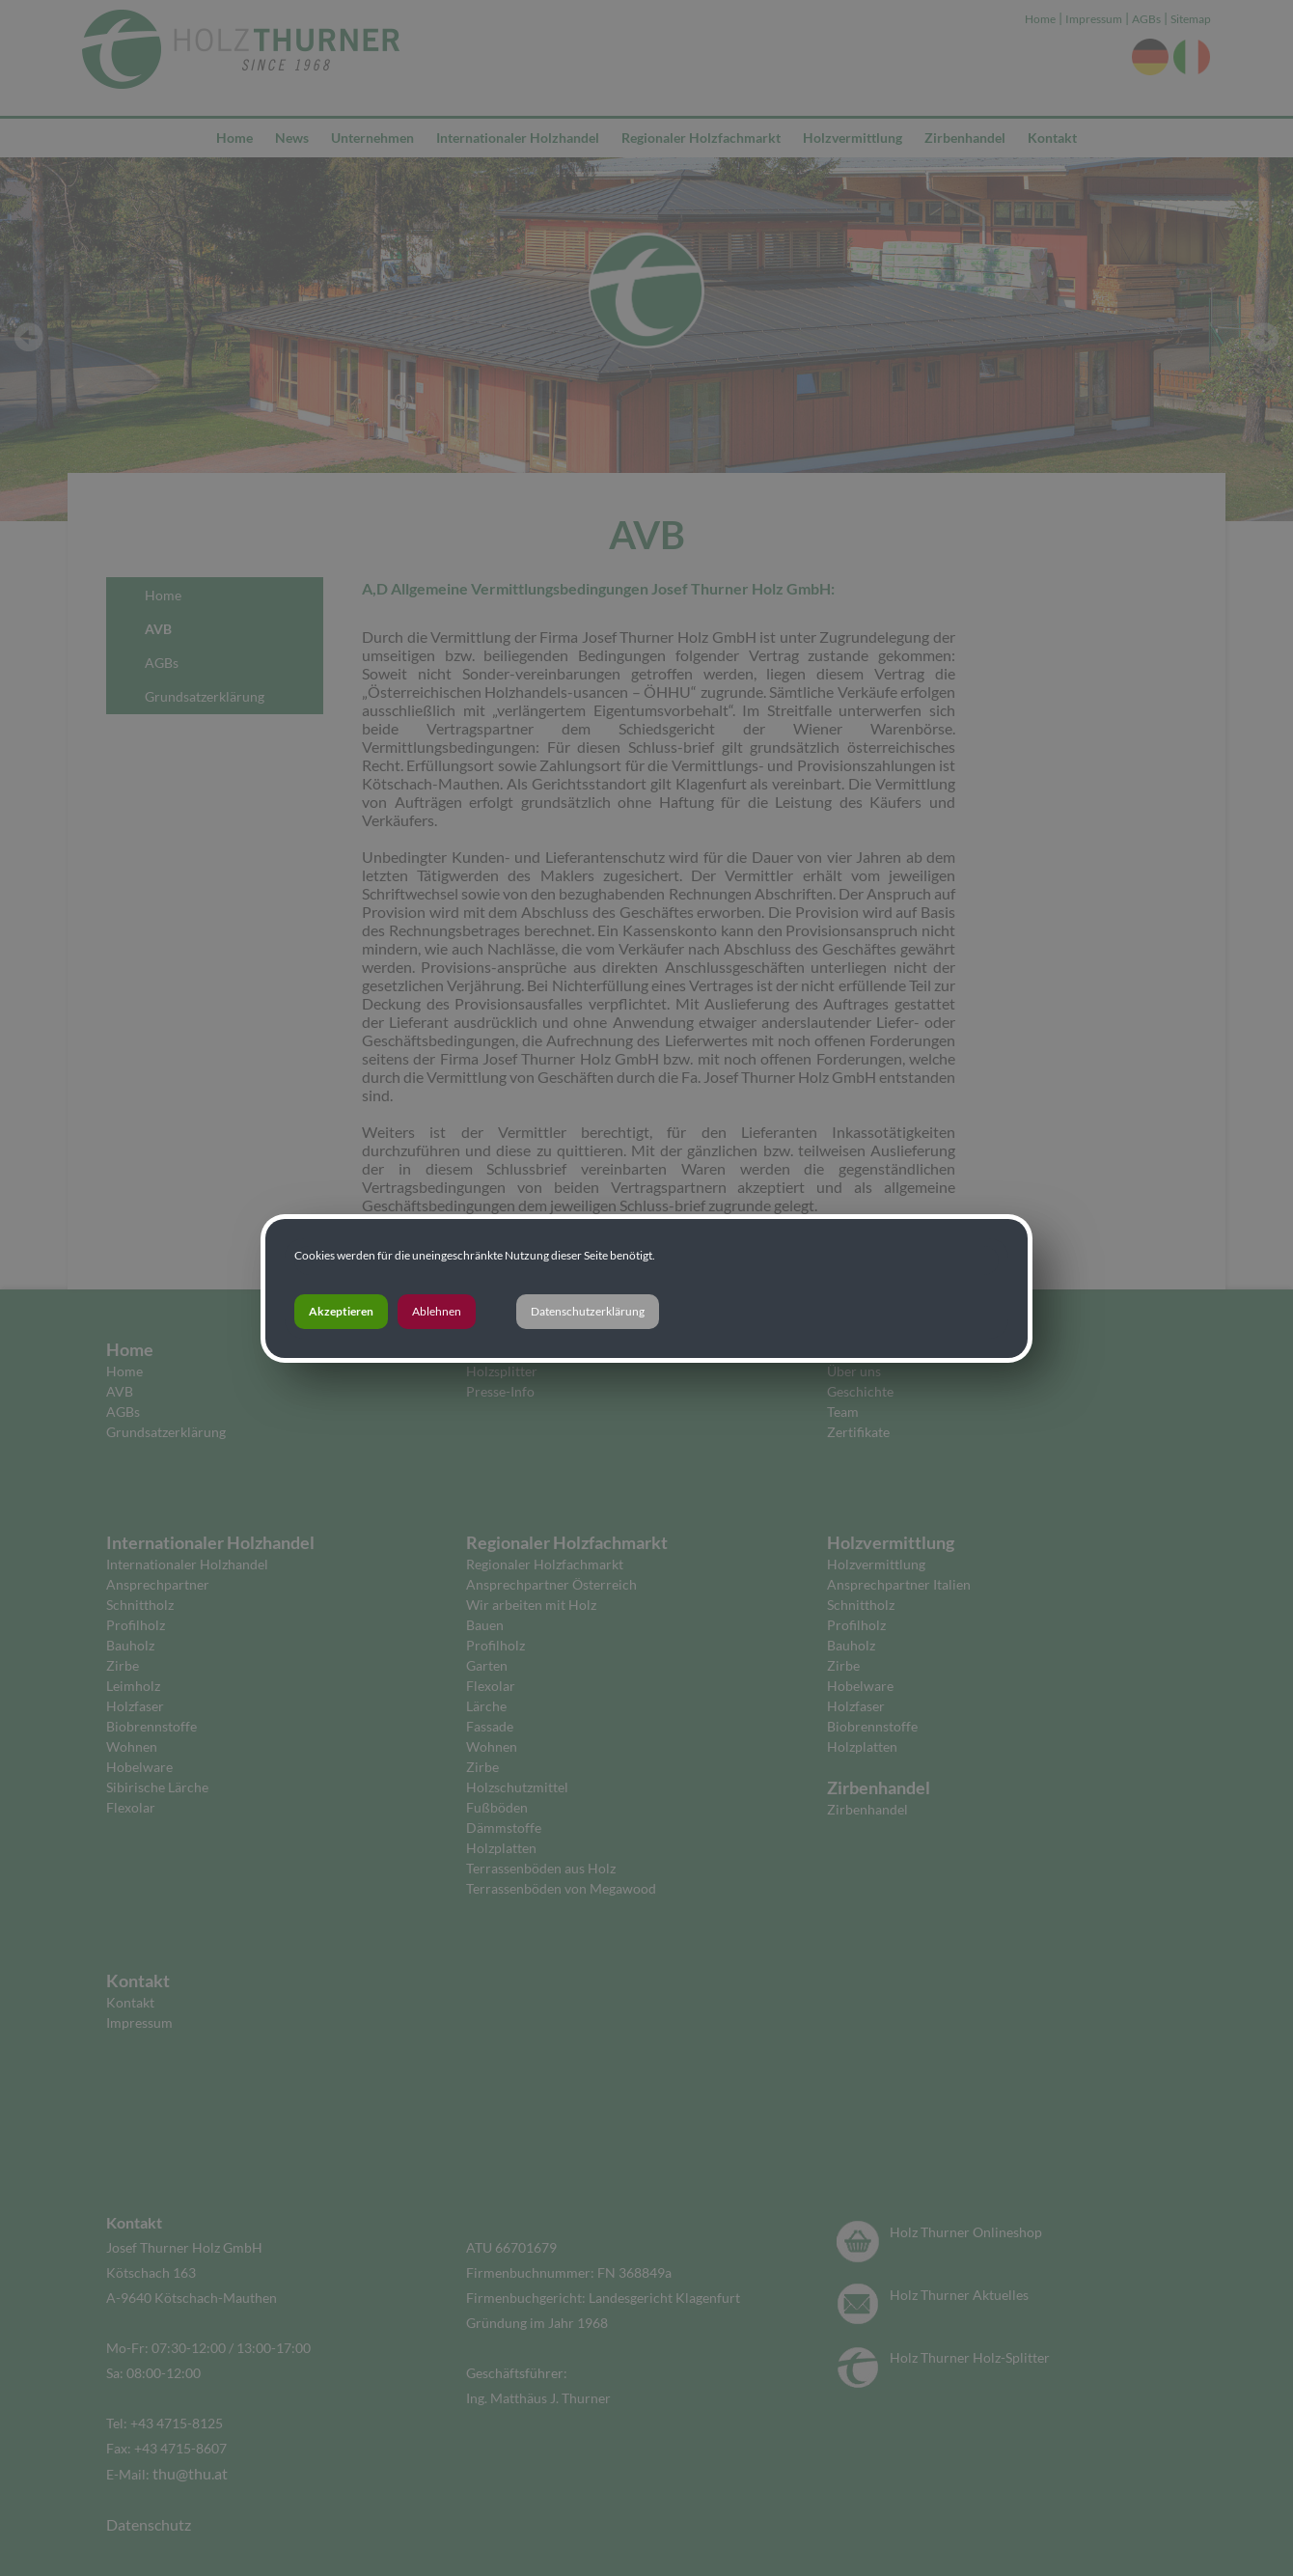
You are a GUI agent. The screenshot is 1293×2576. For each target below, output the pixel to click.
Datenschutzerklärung (588, 1311)
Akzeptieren (341, 1311)
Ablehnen (436, 1311)
